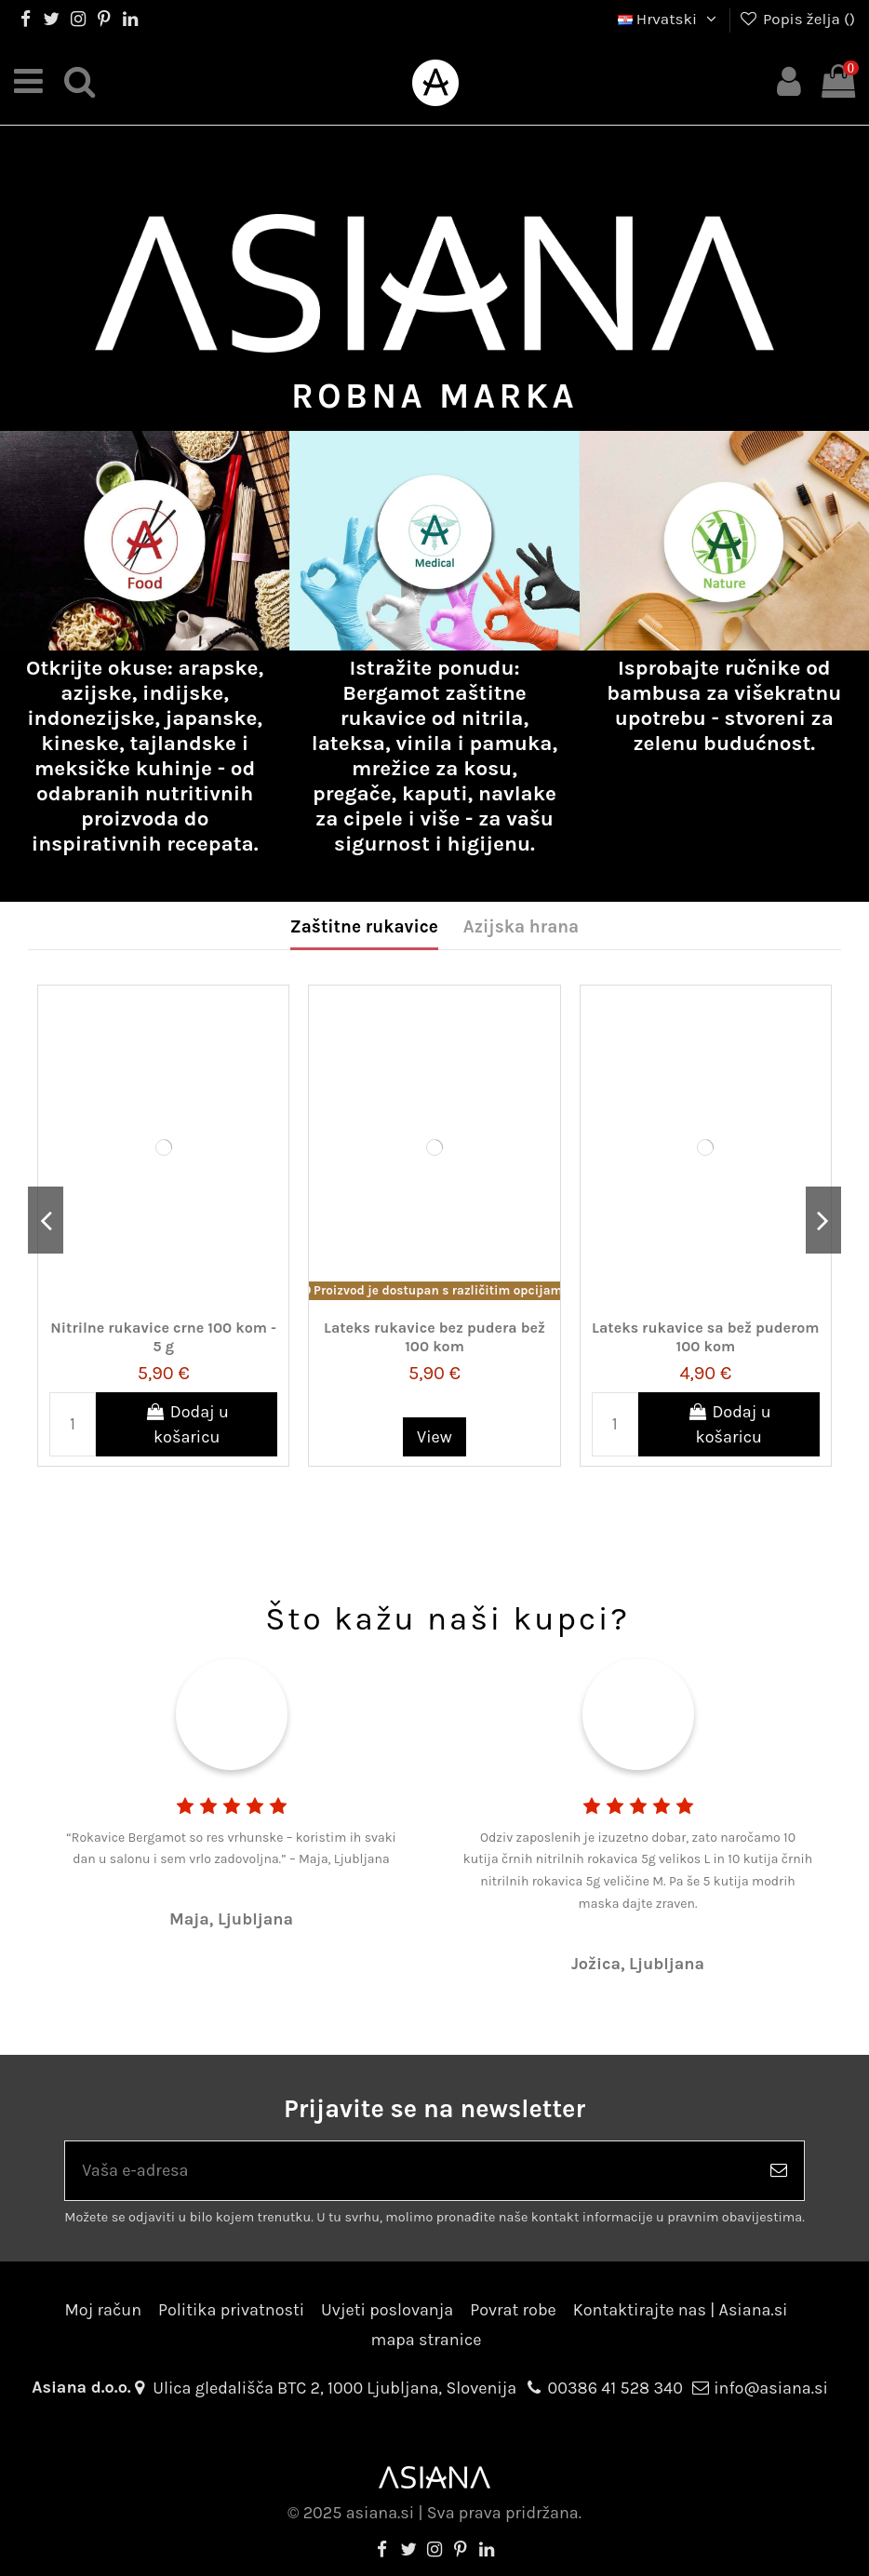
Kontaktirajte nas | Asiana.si (680, 2310)
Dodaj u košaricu (186, 1424)
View (434, 1437)
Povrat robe (513, 2310)
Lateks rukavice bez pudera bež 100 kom (434, 1336)
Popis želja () (797, 18)
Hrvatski (669, 18)
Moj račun (103, 2310)
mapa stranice (426, 2339)
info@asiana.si (771, 2388)
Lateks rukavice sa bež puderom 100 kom (705, 1336)
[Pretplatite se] (779, 2170)
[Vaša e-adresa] (409, 2170)
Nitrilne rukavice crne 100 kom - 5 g (163, 1336)
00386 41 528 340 (615, 2388)
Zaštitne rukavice (364, 927)
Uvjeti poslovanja (387, 2310)
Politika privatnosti (231, 2310)
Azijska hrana (521, 927)
